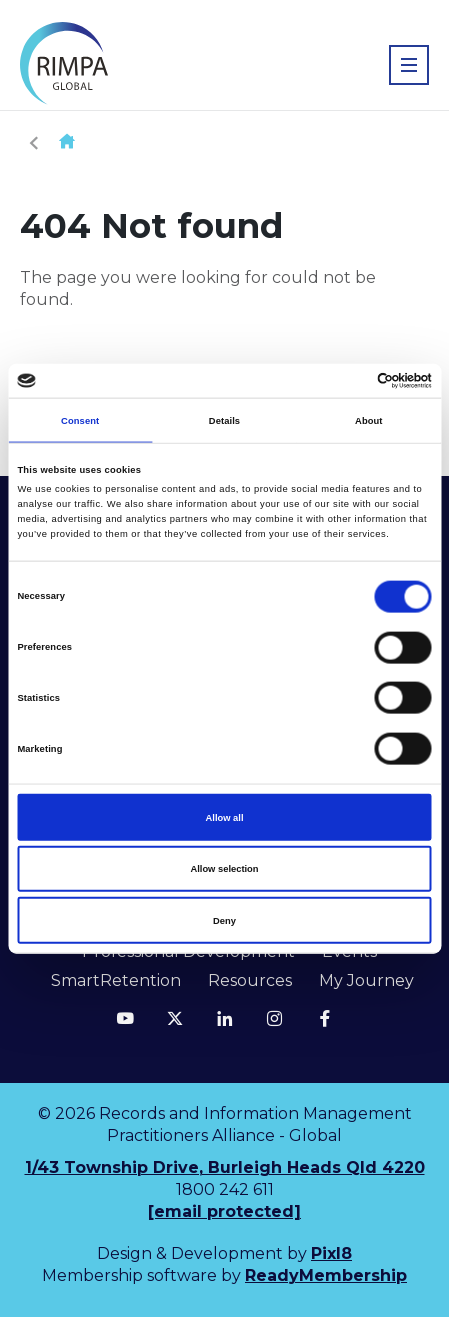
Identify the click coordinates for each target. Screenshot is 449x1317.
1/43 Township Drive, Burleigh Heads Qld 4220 (225, 1167)
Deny (224, 920)
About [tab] (369, 420)
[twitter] (175, 1018)
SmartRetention (116, 980)
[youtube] (125, 1018)
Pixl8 (331, 1253)
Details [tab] (224, 420)
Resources (250, 980)
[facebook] (325, 1018)
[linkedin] (225, 1018)
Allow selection (224, 869)
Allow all (225, 817)
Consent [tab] (80, 420)
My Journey (366, 980)
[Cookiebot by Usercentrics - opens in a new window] (344, 381)
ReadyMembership (326, 1275)
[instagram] (275, 1018)
